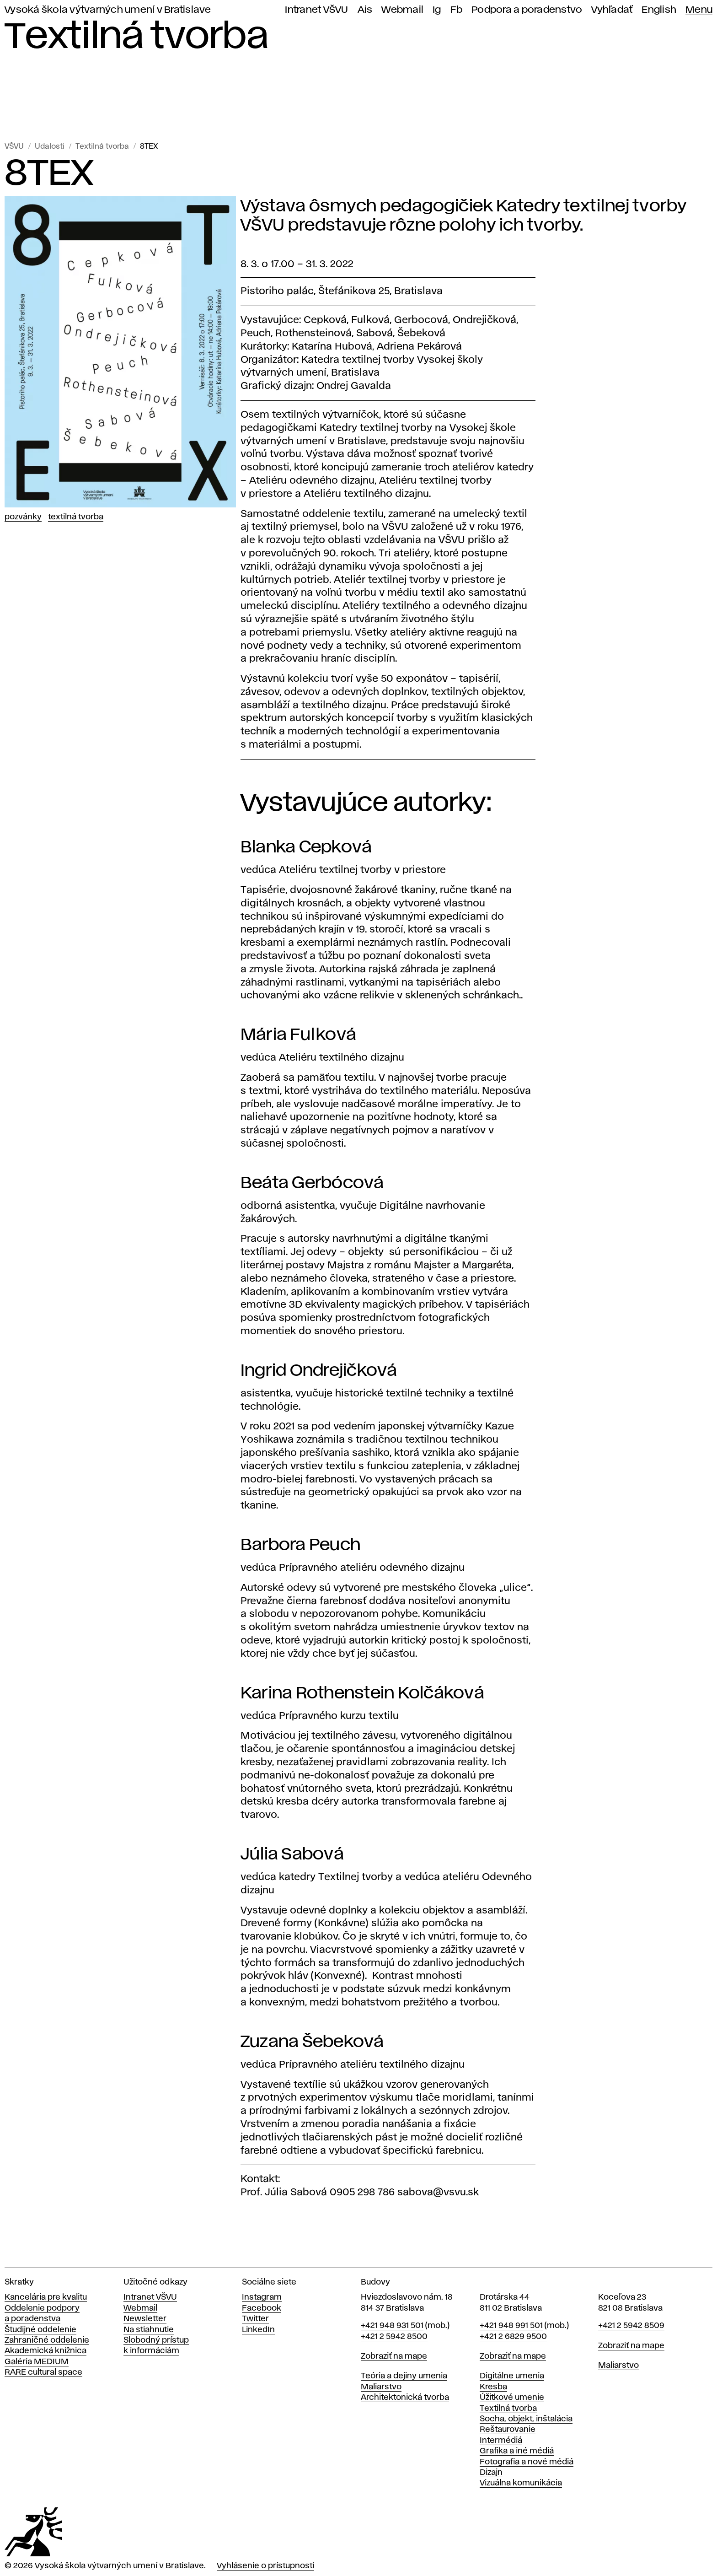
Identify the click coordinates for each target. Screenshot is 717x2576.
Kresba (493, 2387)
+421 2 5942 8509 (631, 2325)
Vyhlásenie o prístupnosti (265, 2566)
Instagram (262, 2297)
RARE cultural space (43, 2372)
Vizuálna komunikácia (521, 2483)
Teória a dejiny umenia (404, 2376)
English (659, 9)
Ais (365, 9)
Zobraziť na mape (394, 2356)
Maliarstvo (381, 2387)
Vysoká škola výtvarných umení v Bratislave (108, 9)
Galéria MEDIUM (37, 2362)
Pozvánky (23, 517)
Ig (437, 9)
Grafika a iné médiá (517, 2451)
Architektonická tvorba (405, 2397)
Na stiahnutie (148, 2329)
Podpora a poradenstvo (526, 9)
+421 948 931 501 (392, 2325)
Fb (456, 9)
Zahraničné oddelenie (47, 2340)
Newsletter (144, 2319)
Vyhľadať (611, 9)
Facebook (261, 2308)
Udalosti (49, 146)
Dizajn (491, 2472)
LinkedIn (258, 2329)
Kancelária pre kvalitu (46, 2297)
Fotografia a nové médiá (526, 2462)
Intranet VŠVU (316, 9)
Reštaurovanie (507, 2429)
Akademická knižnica (45, 2351)
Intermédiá (501, 2440)
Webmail (402, 9)
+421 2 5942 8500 (394, 2336)
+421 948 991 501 (511, 2325)
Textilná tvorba (102, 146)
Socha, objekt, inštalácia (526, 2419)
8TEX (149, 146)
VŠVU (14, 146)
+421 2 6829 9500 (513, 2336)
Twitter (255, 2319)
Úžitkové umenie (512, 2397)
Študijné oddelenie (40, 2329)
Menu (698, 9)
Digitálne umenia (512, 2376)
